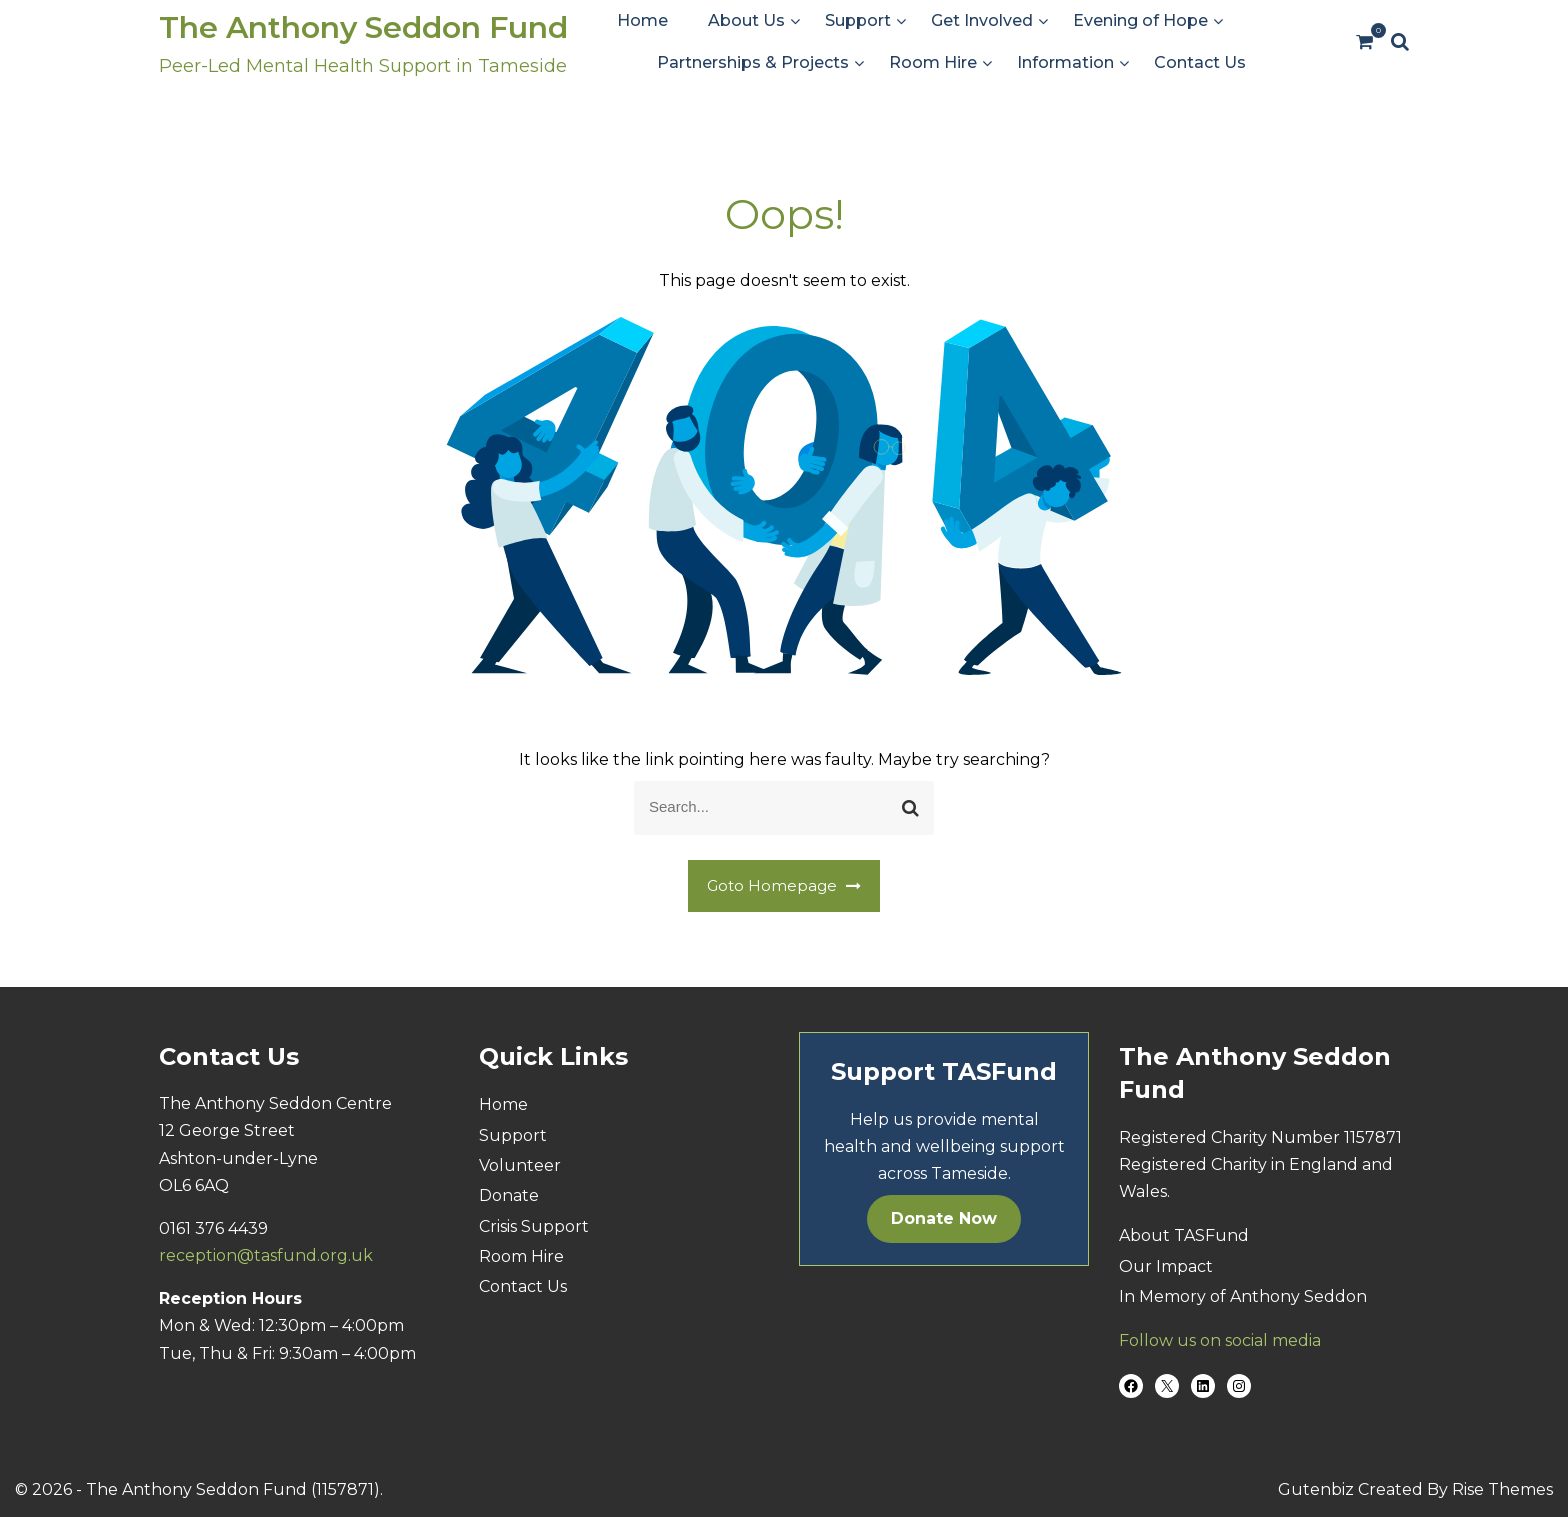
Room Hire (933, 62)
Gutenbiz (1318, 1489)
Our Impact (1166, 1266)
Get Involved (982, 20)
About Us (746, 20)
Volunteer (520, 1165)
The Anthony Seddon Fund (363, 27)
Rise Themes (1502, 1489)
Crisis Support (534, 1226)
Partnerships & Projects (753, 62)
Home (642, 20)
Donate (509, 1195)
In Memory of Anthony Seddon (1243, 1296)
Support (858, 20)
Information (1065, 62)
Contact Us (1200, 62)
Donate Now (944, 1218)
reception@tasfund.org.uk (266, 1255)
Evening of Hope (1140, 20)
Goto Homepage (784, 885)
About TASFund (1184, 1235)
